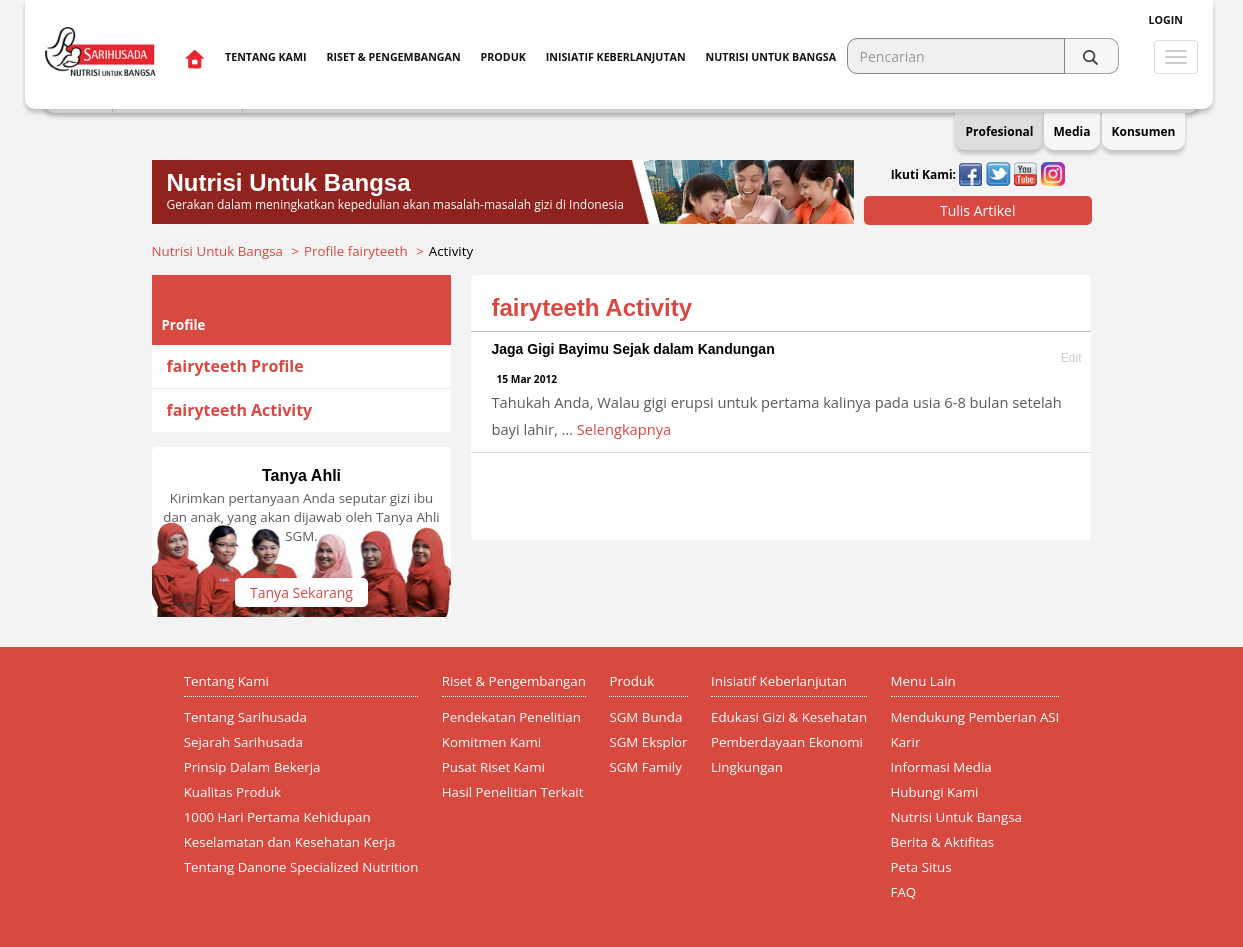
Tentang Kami (265, 57)
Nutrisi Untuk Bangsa (217, 251)
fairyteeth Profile (235, 366)
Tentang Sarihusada (245, 717)
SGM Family (645, 767)
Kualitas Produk (232, 792)
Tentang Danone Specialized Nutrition (301, 867)
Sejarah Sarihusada (243, 742)
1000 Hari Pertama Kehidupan (277, 817)
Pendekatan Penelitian (511, 717)
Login (1166, 20)
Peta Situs (921, 867)
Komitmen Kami (491, 742)
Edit (1071, 358)
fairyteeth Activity (240, 410)
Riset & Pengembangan (393, 57)
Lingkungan (747, 767)
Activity (451, 251)
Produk (503, 57)
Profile (184, 325)
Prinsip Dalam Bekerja (252, 767)
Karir (906, 742)
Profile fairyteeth (356, 251)
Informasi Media (941, 767)
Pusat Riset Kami (493, 767)
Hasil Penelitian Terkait (513, 792)
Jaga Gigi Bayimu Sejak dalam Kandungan (632, 349)
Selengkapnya (624, 429)
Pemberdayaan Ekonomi (787, 742)
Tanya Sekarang (301, 592)
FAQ (904, 892)
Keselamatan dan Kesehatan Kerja (290, 842)
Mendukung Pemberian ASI (975, 717)
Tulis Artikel (978, 210)
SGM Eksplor (648, 742)
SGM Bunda (645, 717)
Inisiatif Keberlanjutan (616, 57)
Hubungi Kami (935, 792)
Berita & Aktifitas (943, 842)
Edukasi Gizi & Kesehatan (789, 717)
